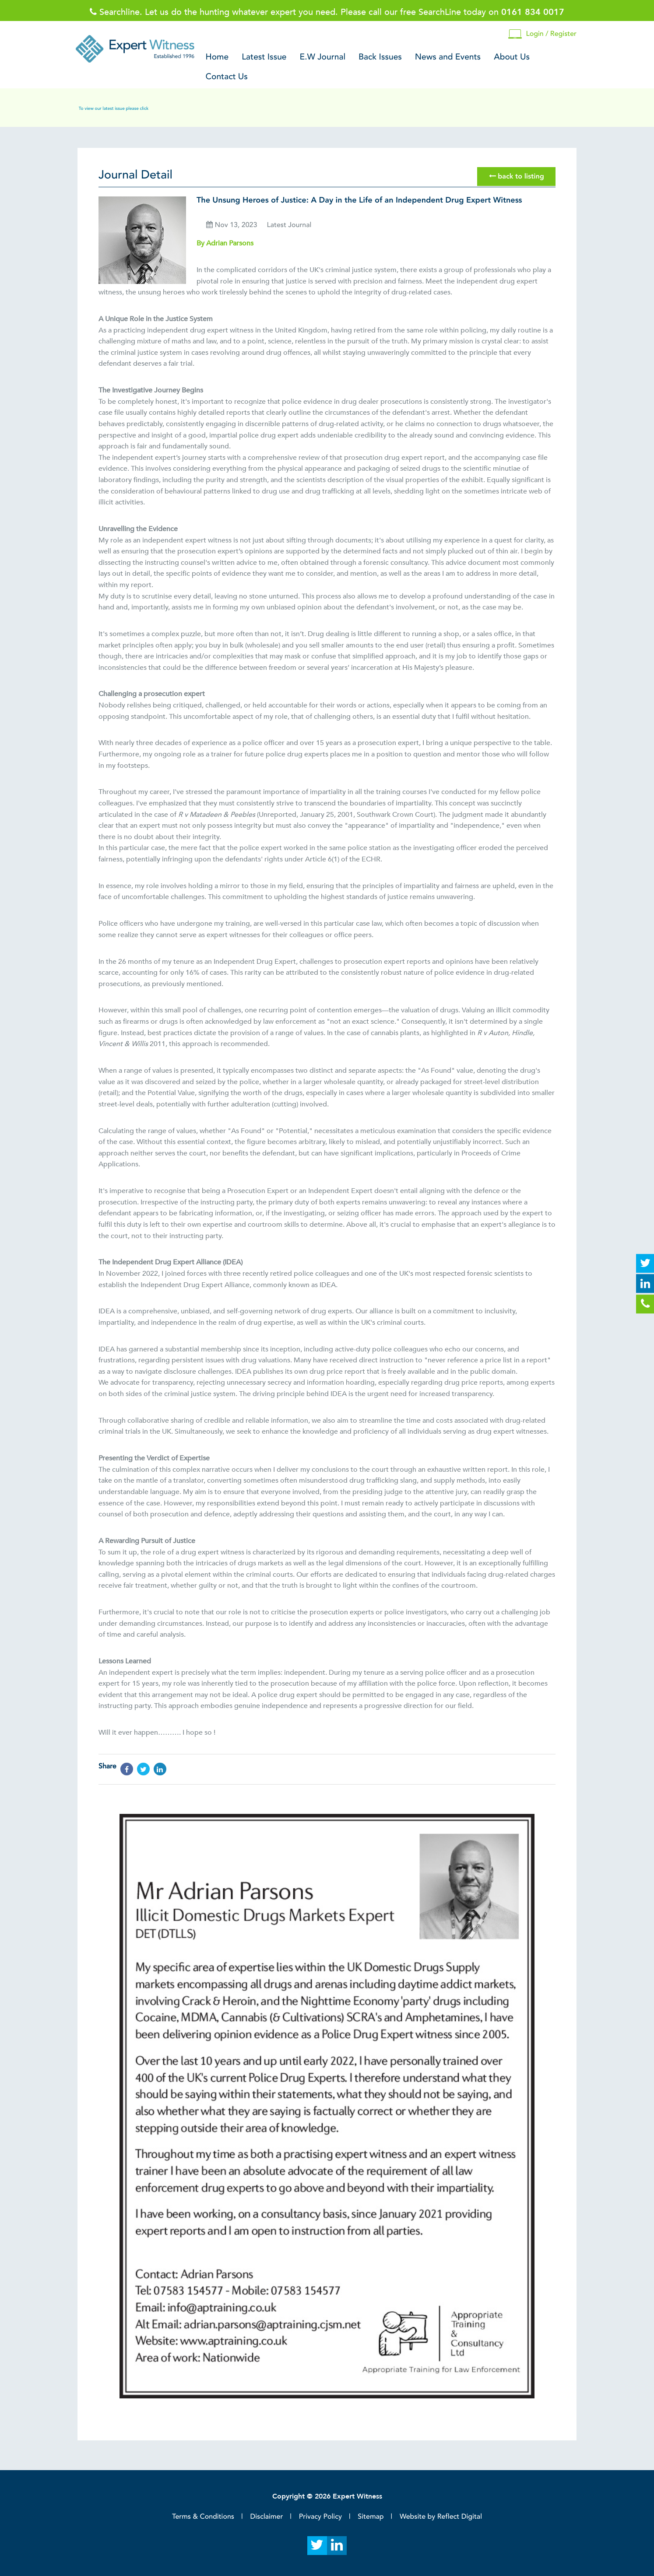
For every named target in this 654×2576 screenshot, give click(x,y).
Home (217, 57)
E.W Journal (323, 57)
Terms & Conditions (203, 2516)
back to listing (516, 176)
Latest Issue (264, 57)
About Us (512, 57)
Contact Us (227, 77)
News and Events (448, 57)
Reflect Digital (459, 2516)
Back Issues (380, 57)
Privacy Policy (320, 2516)
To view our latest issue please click (113, 108)
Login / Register (542, 34)
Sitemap (370, 2516)
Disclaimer (266, 2516)
